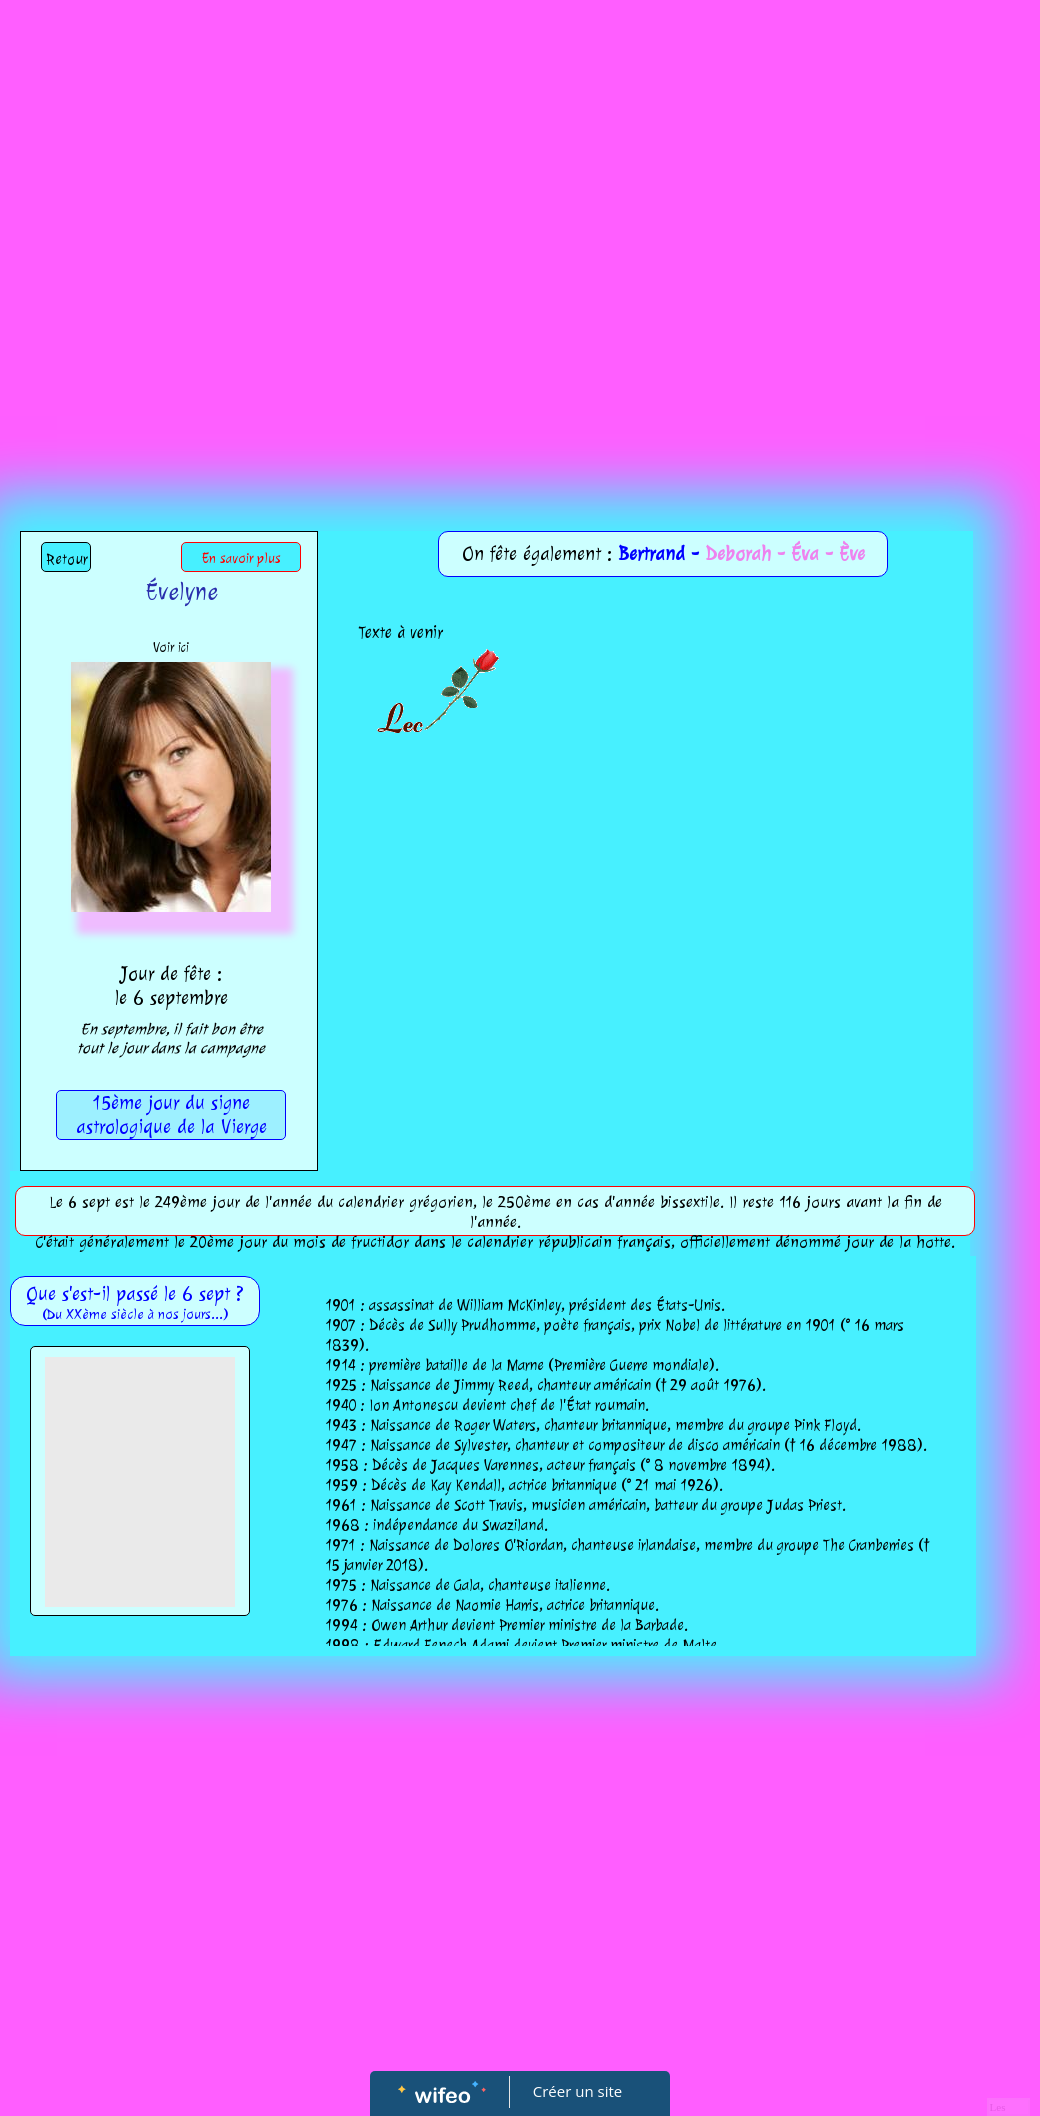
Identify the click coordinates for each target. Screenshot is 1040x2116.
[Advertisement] (225, 235)
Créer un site (577, 2091)
